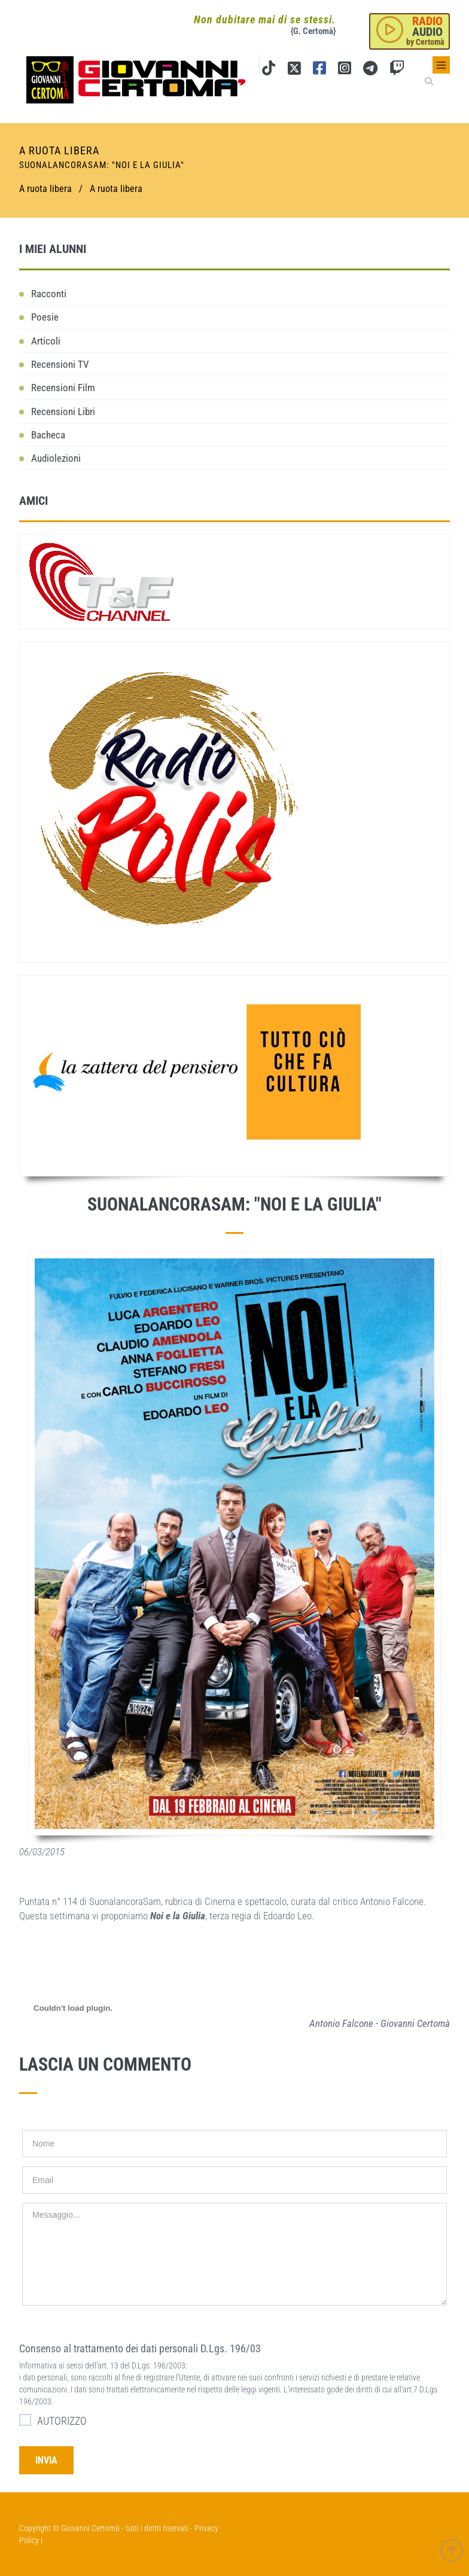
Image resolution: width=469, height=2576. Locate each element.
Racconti (48, 294)
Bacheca (48, 435)
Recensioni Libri (63, 411)
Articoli (45, 341)
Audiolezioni (56, 458)
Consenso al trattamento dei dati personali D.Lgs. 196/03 (140, 2348)
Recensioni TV (60, 364)
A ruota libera (116, 188)
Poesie (45, 317)
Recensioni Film (63, 388)
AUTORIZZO (53, 2420)
